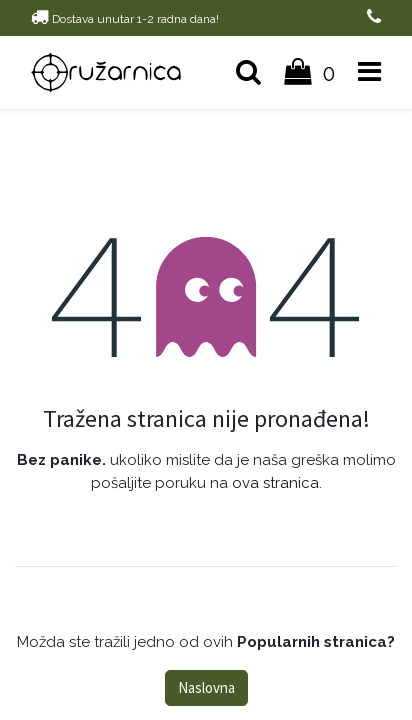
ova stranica (275, 483)
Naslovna (206, 687)
